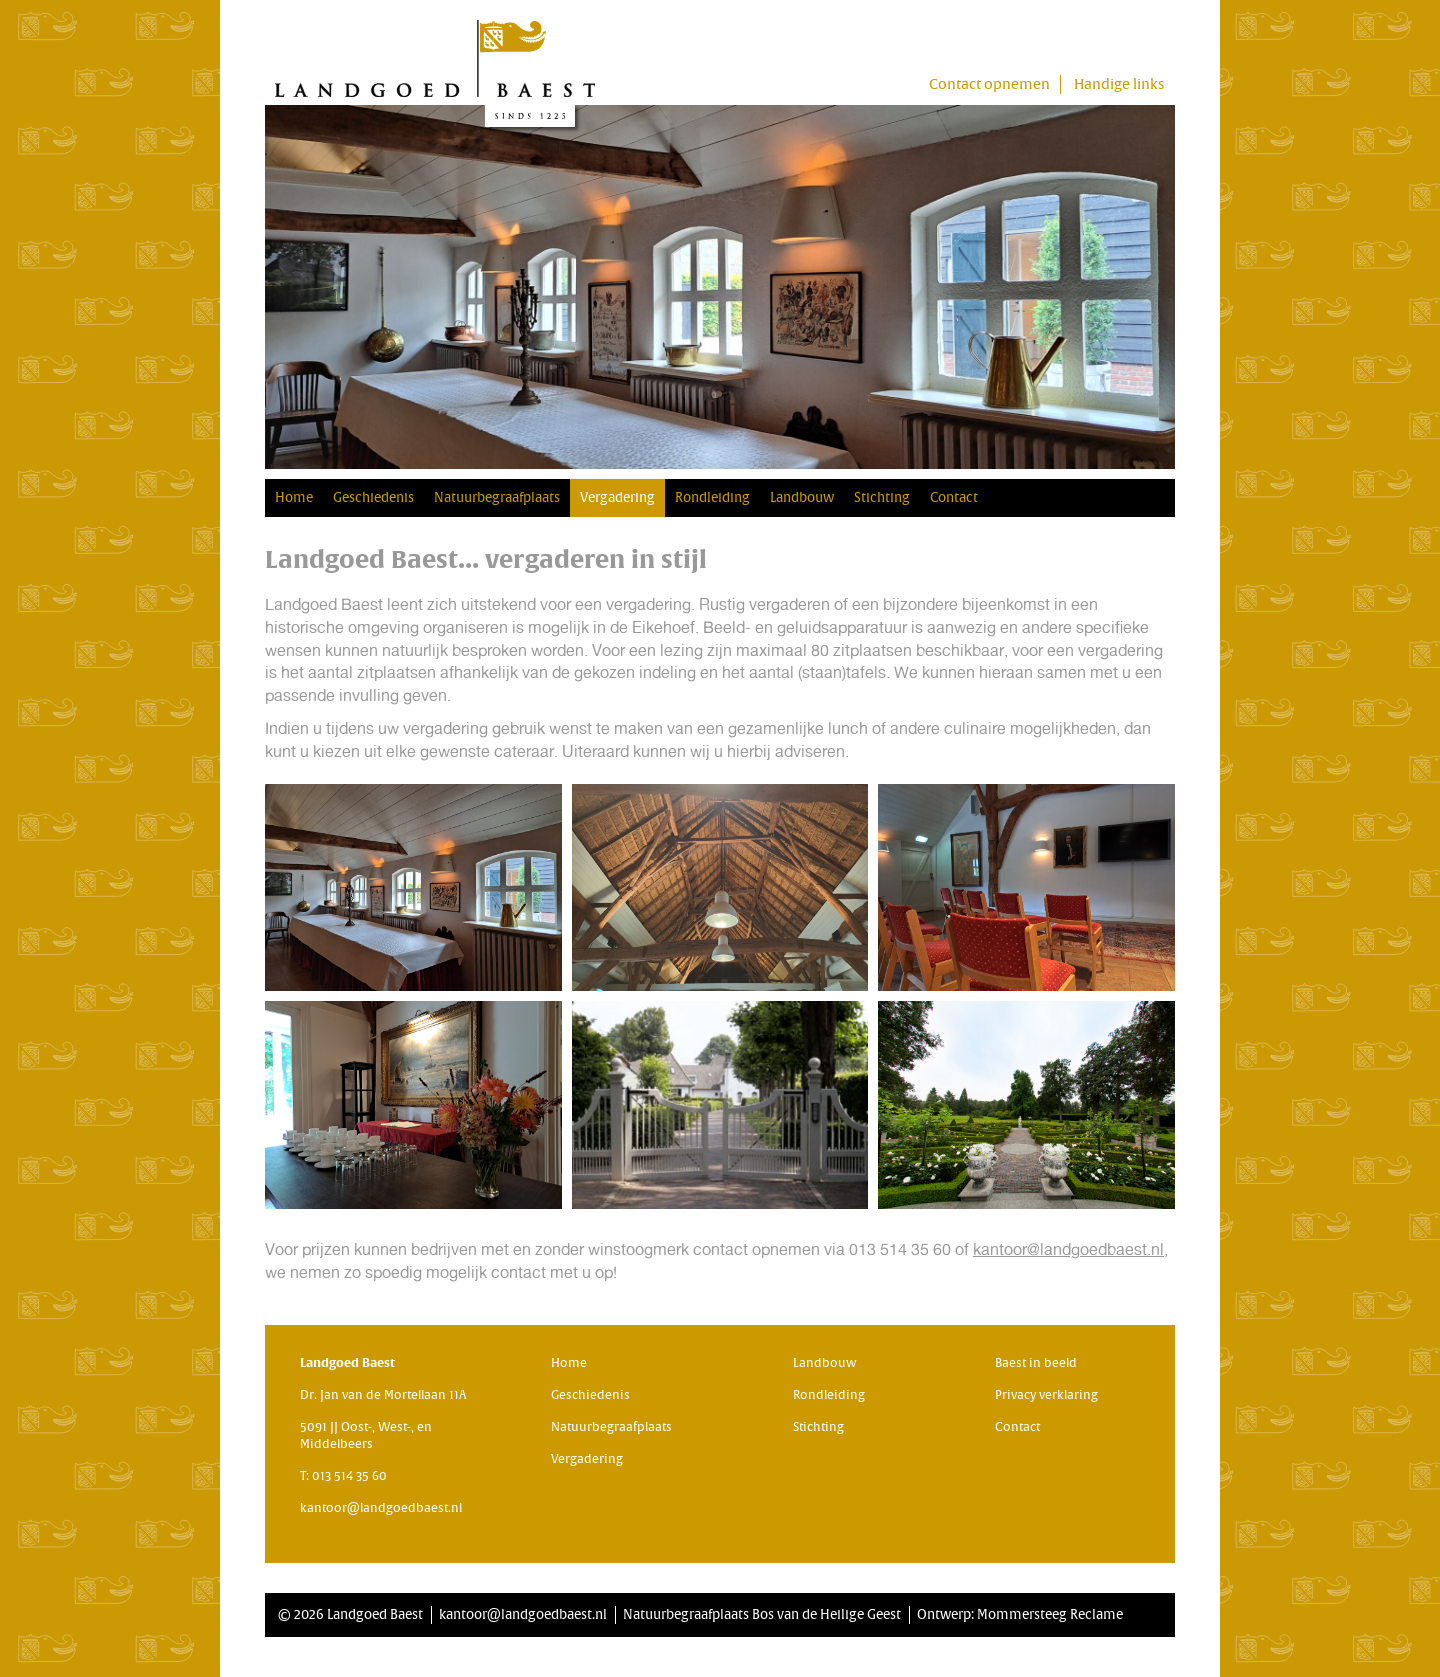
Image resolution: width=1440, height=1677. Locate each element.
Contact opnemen (989, 84)
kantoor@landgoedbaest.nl (1068, 1249)
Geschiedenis (373, 497)
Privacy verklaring (1046, 1395)
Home (294, 497)
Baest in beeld (1036, 1363)
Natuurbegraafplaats (497, 497)
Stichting (882, 497)
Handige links (1119, 84)
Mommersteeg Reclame (1050, 1614)
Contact (954, 497)
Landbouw (802, 497)
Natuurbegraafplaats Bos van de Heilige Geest (762, 1614)
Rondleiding (712, 497)
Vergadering (617, 497)
